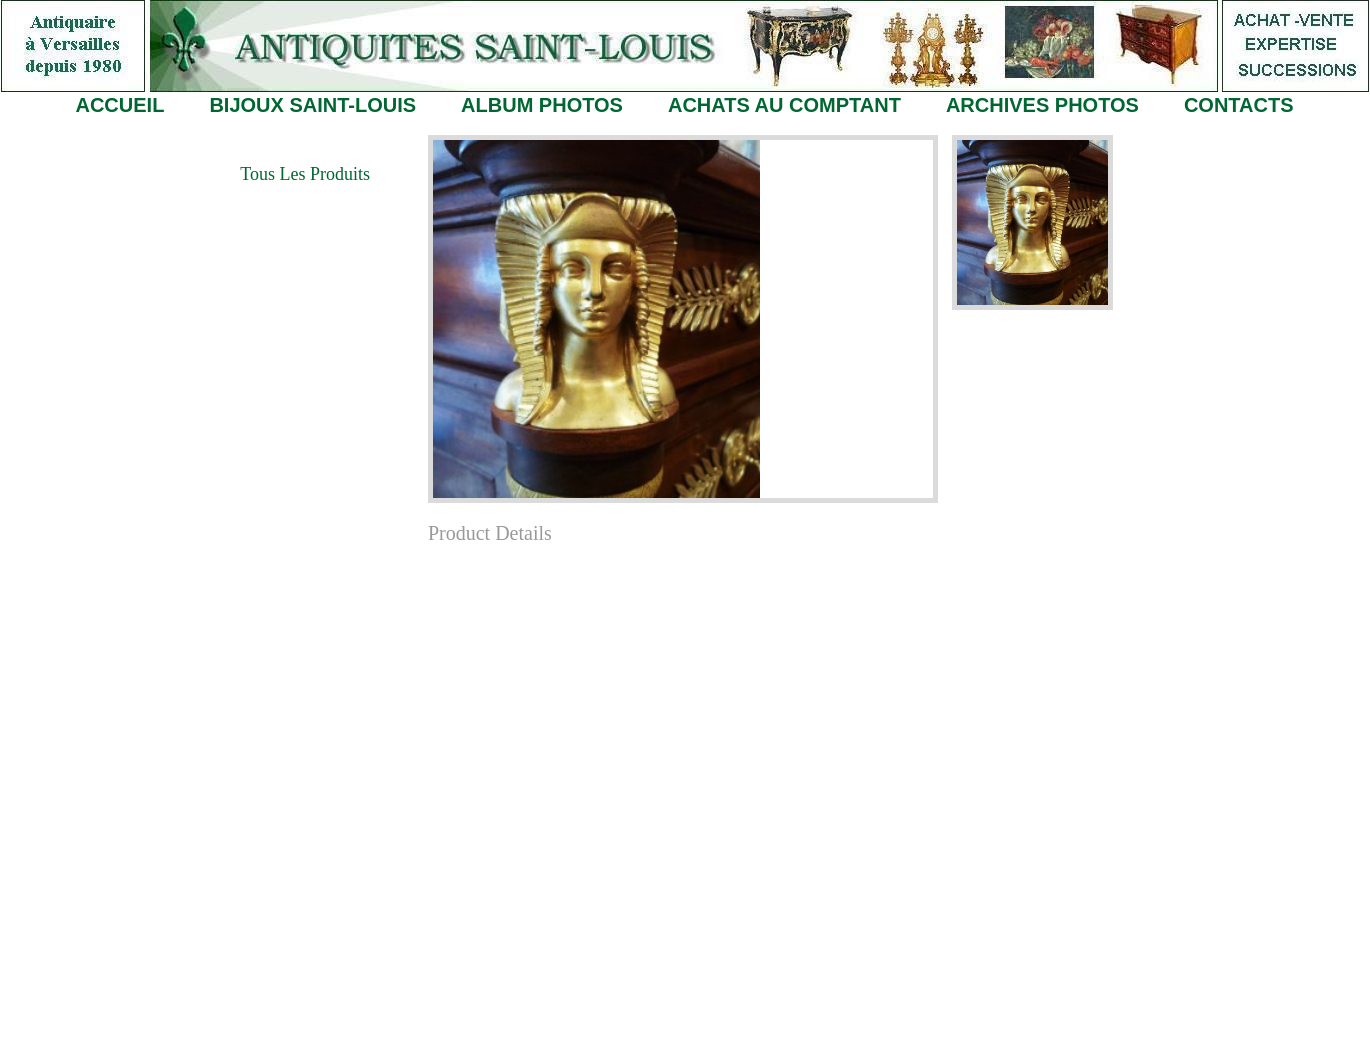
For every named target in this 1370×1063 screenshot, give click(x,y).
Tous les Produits (305, 174)
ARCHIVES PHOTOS (1042, 105)
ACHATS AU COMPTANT (784, 105)
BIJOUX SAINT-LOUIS (312, 105)
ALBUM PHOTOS (542, 105)
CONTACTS (1239, 105)
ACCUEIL (119, 105)
